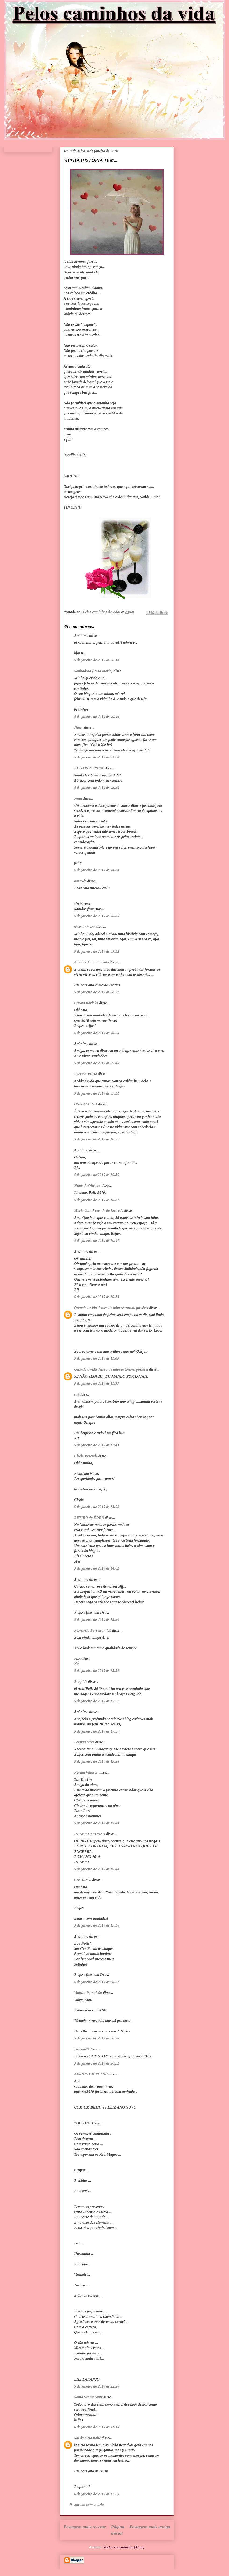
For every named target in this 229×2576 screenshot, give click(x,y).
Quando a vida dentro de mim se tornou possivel (111, 1308)
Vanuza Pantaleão (88, 1993)
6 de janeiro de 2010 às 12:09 (96, 2494)
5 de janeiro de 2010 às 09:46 (96, 1063)
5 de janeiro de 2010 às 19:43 (96, 1823)
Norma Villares (86, 1772)
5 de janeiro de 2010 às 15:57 (96, 1701)
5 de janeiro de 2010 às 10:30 (96, 1175)
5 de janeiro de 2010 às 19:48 (96, 1869)
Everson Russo (85, 1074)
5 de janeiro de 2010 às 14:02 (96, 1568)
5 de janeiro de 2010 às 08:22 (96, 992)
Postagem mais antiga (149, 2526)
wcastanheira (84, 927)
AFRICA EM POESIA (91, 2074)
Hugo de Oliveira (87, 1186)
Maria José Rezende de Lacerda (98, 1211)
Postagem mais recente (85, 2526)
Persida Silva (84, 1742)
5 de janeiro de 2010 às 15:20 (96, 1619)
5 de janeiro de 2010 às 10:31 (96, 1200)
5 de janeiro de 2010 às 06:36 (96, 916)
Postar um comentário (86, 2505)
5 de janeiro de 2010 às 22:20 (96, 2386)
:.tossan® (81, 2049)
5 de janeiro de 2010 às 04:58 (96, 870)
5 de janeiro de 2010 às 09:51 (96, 1093)
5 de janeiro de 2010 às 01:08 (96, 757)
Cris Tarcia (82, 1880)
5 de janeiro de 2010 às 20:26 (96, 2038)
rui (76, 1394)
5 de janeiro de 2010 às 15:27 (96, 1671)
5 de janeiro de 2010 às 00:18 (96, 660)
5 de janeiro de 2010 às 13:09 (96, 1507)
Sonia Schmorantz (88, 2397)
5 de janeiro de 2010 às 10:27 (96, 1139)
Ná (76, 1664)
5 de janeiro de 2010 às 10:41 (96, 1240)
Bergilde (80, 1682)
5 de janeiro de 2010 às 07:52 (96, 951)
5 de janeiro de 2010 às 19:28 (96, 1761)
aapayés (80, 881)
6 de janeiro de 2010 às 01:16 (96, 2427)
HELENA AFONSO (89, 1834)
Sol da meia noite (87, 2438)
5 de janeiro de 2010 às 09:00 (96, 1033)
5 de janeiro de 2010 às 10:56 (96, 1297)
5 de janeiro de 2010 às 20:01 (96, 1982)
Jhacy (78, 727)
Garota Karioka (86, 1003)
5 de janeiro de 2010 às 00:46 (96, 716)
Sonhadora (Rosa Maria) (93, 671)
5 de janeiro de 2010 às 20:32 (96, 2063)
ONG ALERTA (85, 1104)
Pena (78, 798)
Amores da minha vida (91, 962)
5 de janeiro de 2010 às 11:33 (96, 1383)
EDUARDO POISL (89, 768)
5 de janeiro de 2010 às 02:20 (96, 787)
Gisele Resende (85, 1456)
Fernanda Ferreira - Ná (92, 1630)
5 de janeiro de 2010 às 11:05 (96, 1358)
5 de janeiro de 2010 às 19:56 (96, 1925)
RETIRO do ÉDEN (89, 1518)
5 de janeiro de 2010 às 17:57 (96, 1731)
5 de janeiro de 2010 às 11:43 (96, 1445)
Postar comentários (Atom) (124, 2547)
